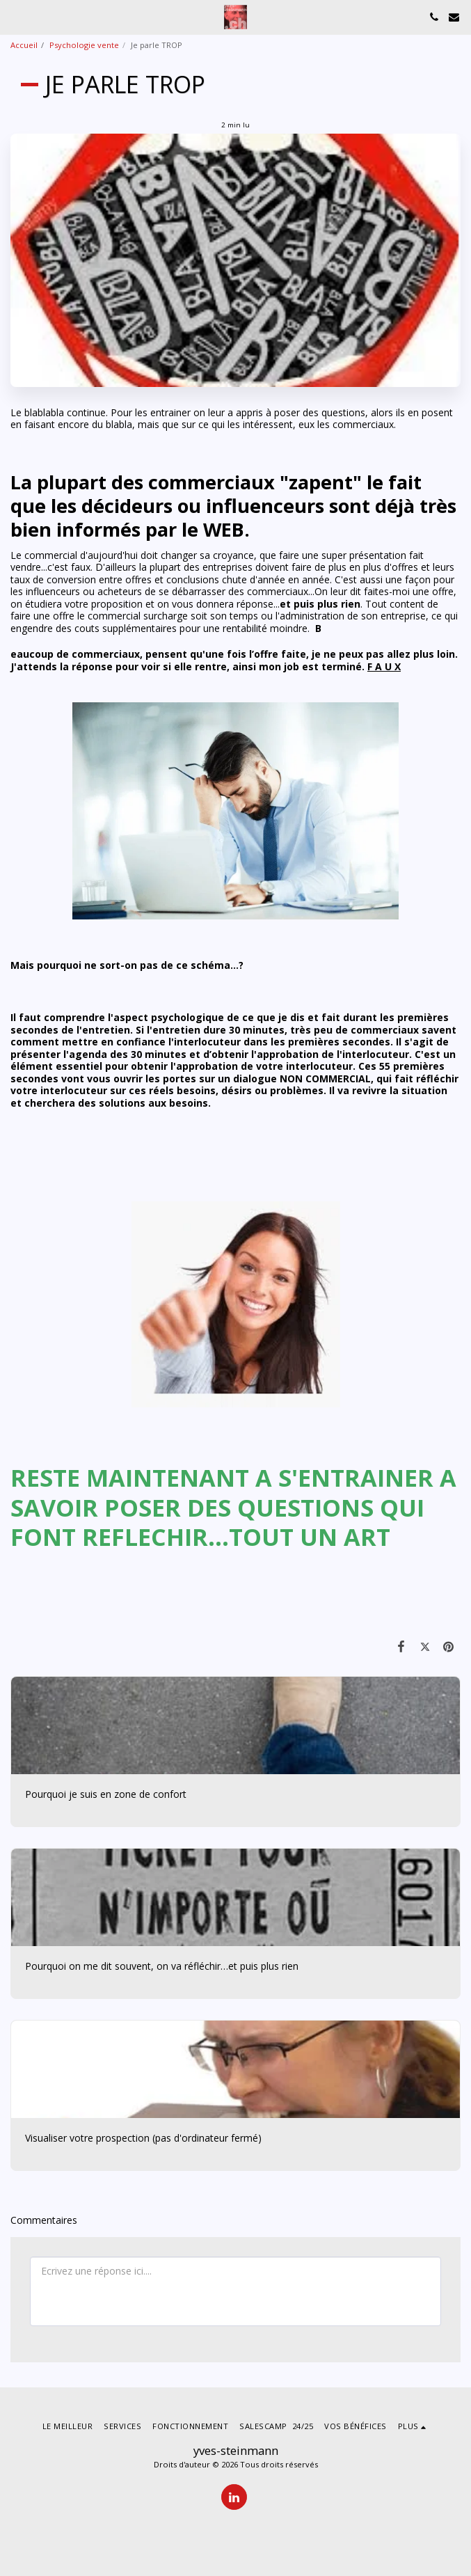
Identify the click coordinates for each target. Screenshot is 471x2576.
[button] (15, 16)
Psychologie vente (84, 45)
